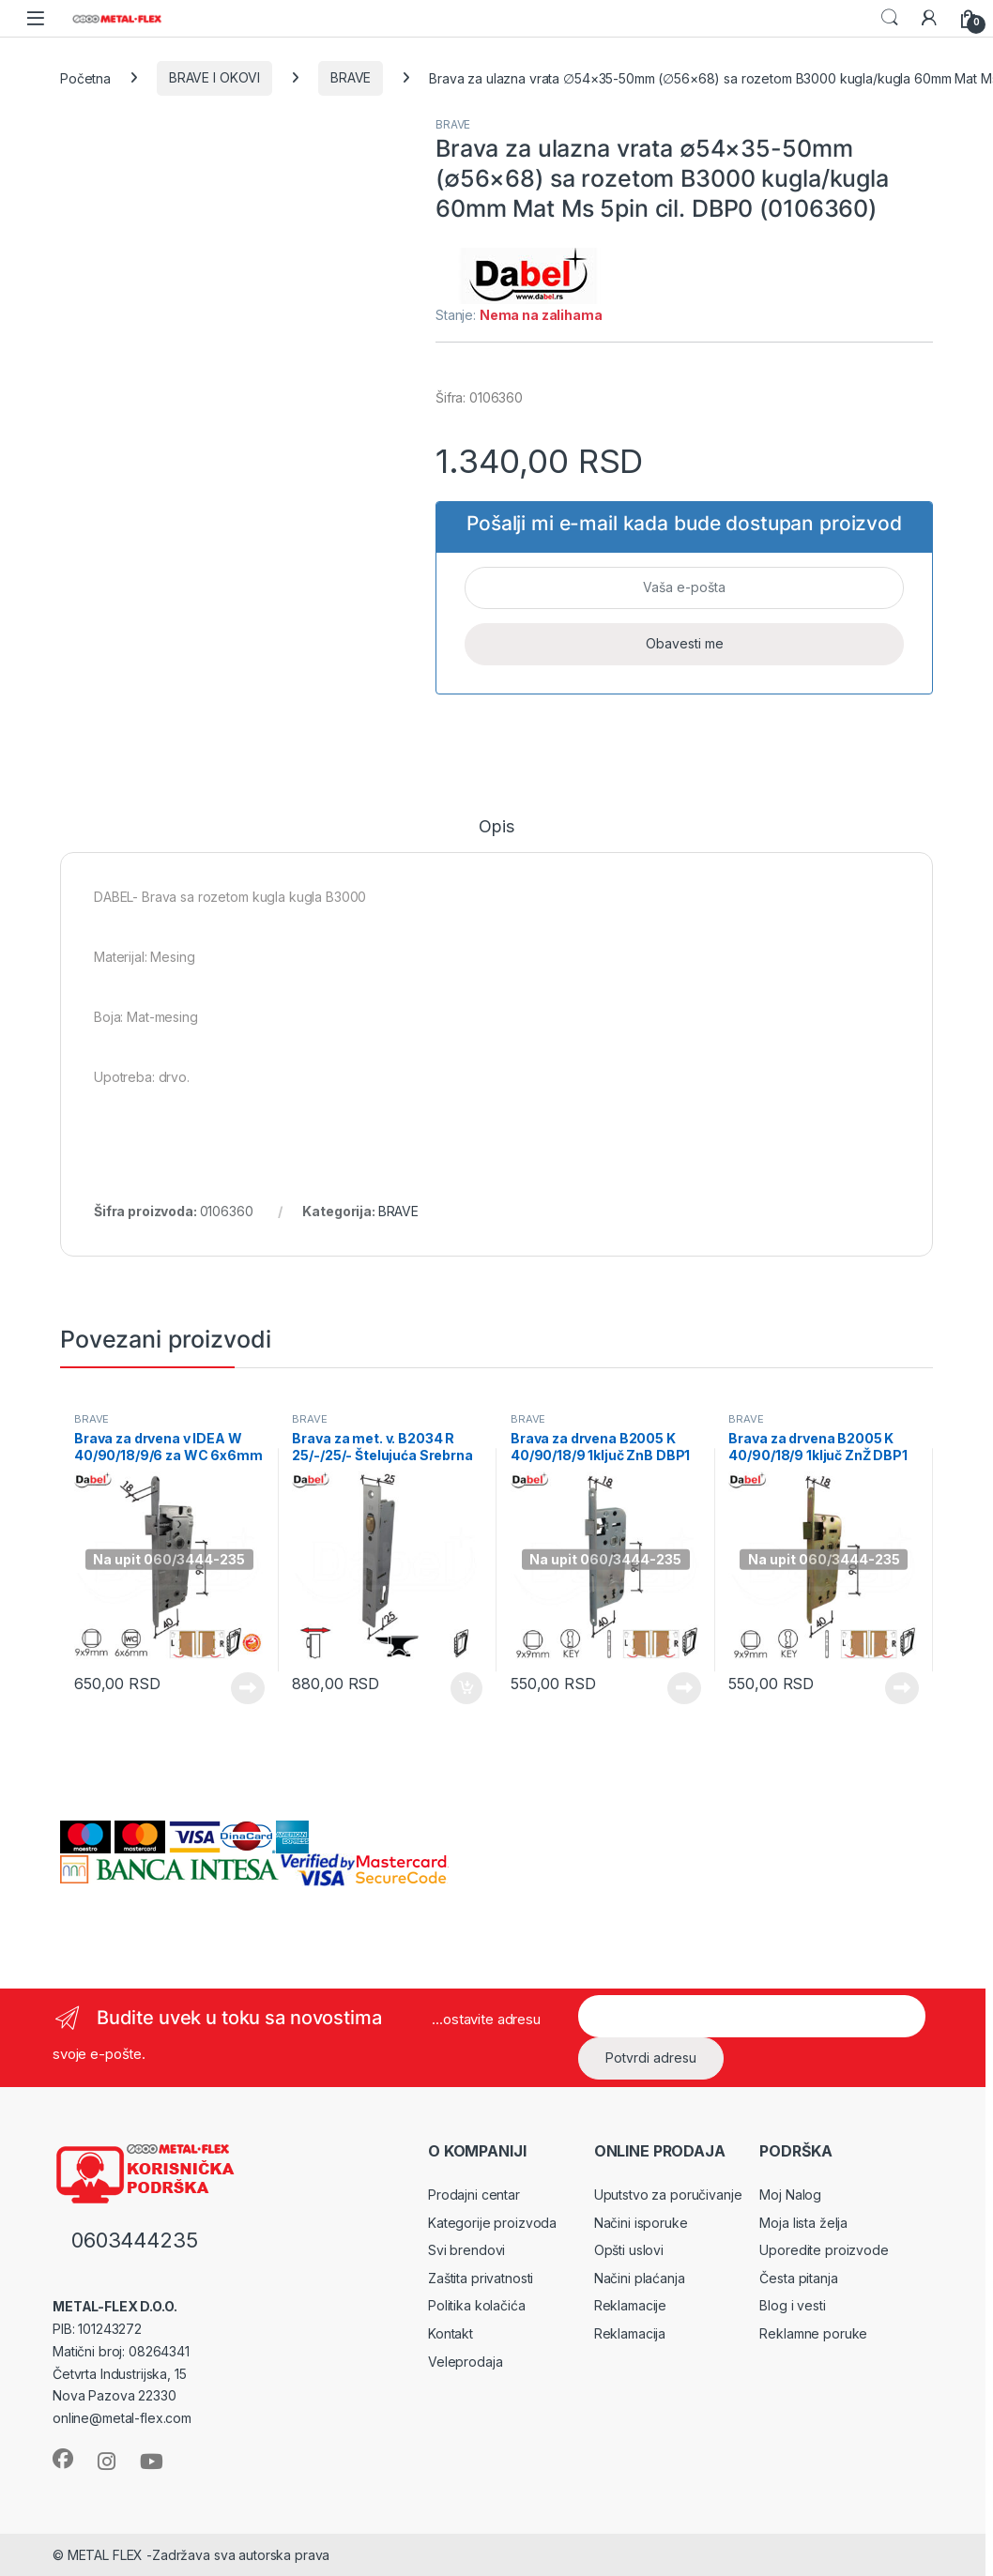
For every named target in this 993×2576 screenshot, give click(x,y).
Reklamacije (630, 2305)
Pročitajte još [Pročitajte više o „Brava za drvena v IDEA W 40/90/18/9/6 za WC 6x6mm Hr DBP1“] (248, 1688)
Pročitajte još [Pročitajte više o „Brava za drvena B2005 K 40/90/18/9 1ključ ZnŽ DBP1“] (902, 1688)
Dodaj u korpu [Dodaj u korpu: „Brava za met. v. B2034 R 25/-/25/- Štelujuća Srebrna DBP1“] (466, 1688)
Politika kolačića (477, 2305)
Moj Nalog (790, 2195)
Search (889, 18)
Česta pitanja (798, 2278)
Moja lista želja (803, 2223)
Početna (85, 77)
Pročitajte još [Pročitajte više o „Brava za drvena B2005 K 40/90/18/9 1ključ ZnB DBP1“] (684, 1688)
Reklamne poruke (813, 2333)
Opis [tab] (496, 827)
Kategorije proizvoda (492, 2223)
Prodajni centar (474, 2195)
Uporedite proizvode (823, 2250)
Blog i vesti (792, 2305)
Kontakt (450, 2333)
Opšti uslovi (629, 2250)
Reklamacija (629, 2333)
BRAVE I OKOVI (214, 77)
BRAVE (350, 77)
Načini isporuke (641, 2223)
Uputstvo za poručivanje (668, 2195)
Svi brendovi (466, 2250)
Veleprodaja (465, 2362)
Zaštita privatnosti (480, 2278)
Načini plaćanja (639, 2278)
